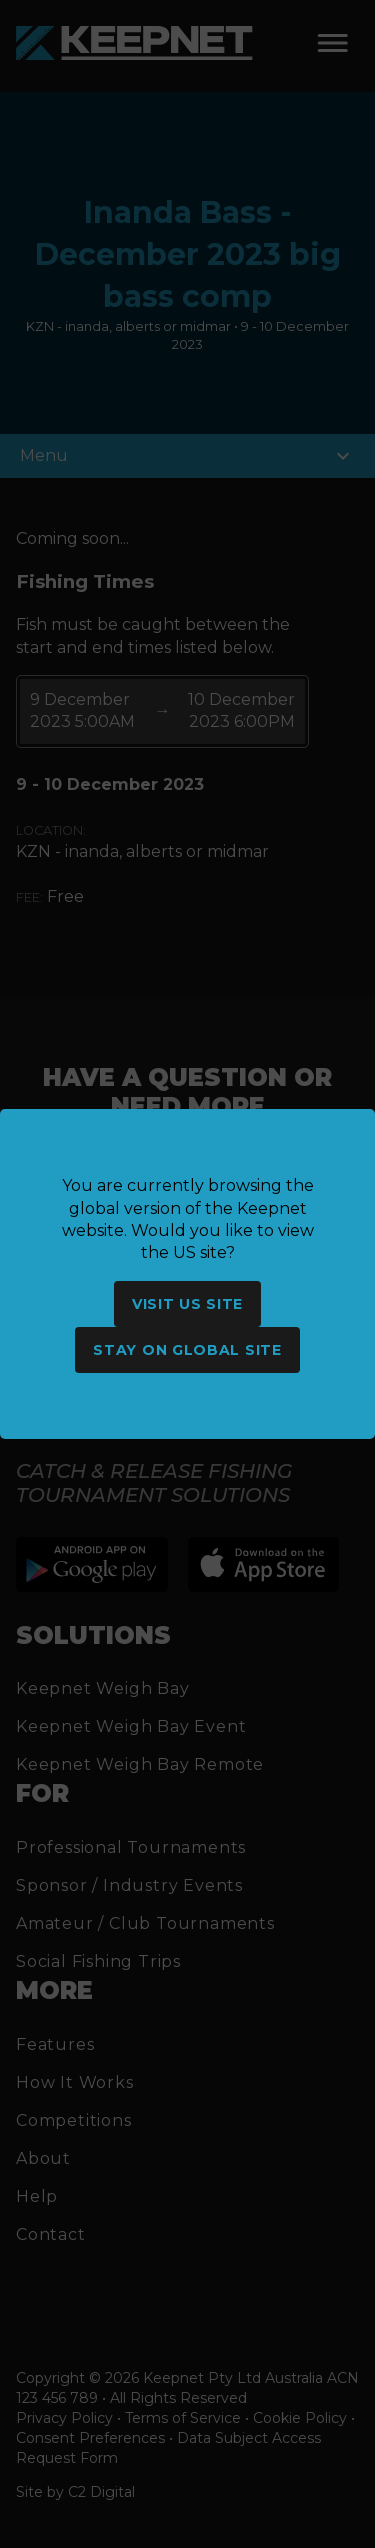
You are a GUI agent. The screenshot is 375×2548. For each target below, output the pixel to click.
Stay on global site (187, 1350)
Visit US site (187, 1304)
